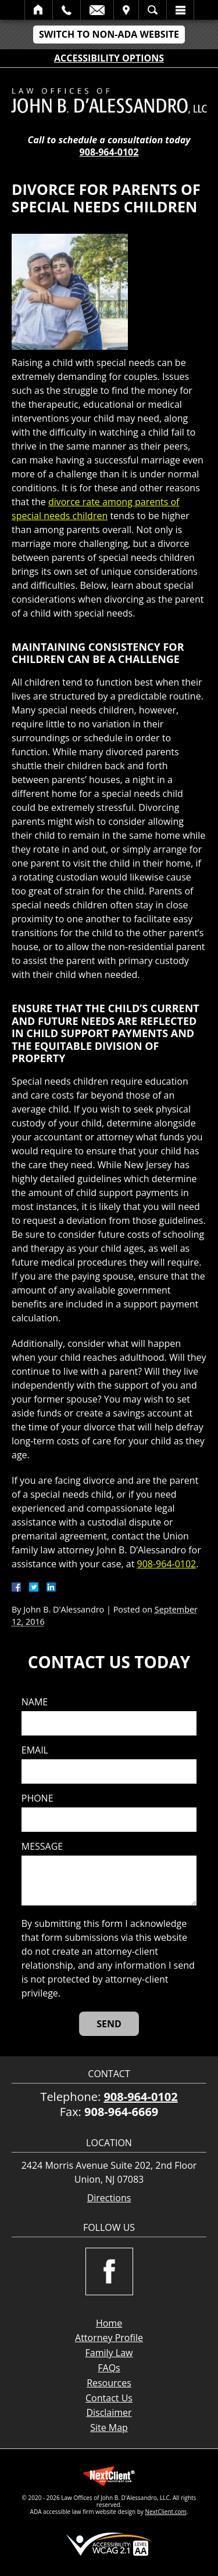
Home (38, 10)
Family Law (109, 2352)
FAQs (109, 2367)
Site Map (109, 2427)
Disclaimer (108, 2412)
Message (42, 1846)
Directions (109, 2198)
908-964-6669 (121, 2112)
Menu (180, 10)
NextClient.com (165, 2512)
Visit (126, 10)
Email (97, 10)
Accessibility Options (109, 58)
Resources (109, 2382)
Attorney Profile (109, 2337)
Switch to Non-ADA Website (109, 34)
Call (66, 10)
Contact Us (109, 2398)
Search (152, 10)
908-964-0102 (109, 152)
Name (35, 1702)
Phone (37, 1798)
